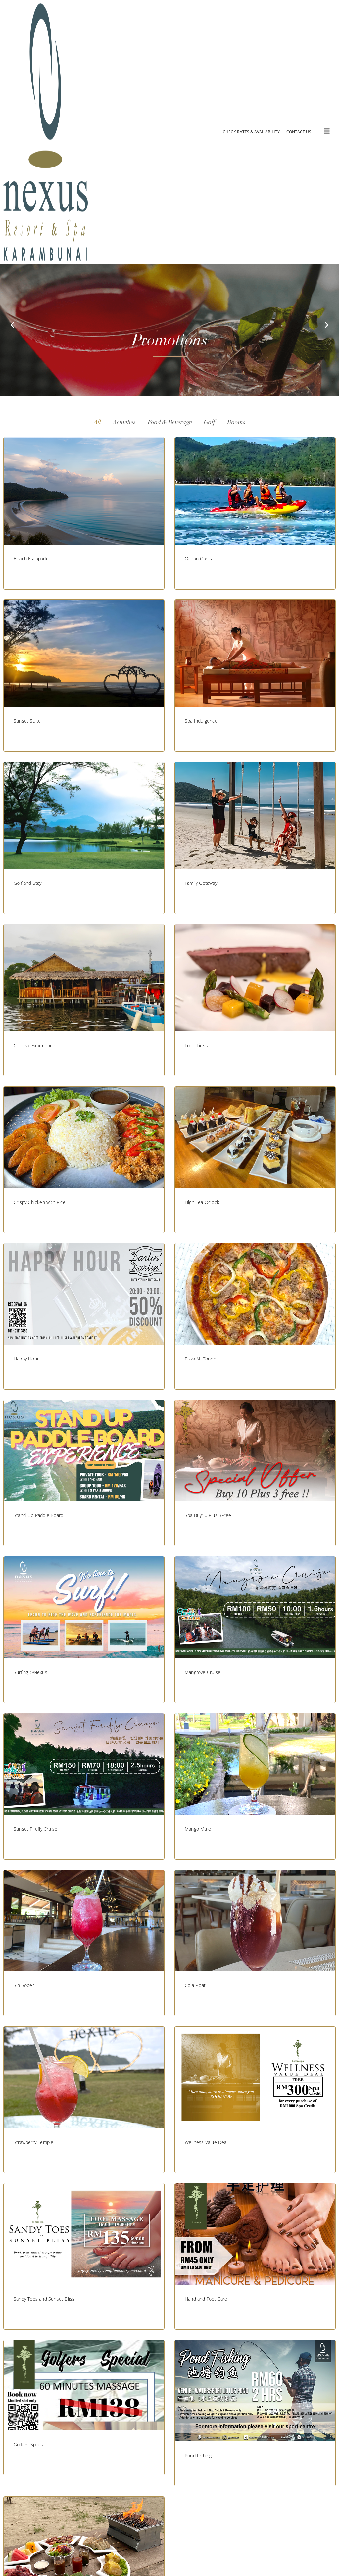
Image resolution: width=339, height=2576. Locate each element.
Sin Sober (24, 1985)
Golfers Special (29, 2444)
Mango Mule (198, 1829)
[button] (12, 325)
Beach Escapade (31, 558)
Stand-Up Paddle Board (38, 1515)
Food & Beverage (170, 423)
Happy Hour (26, 1359)
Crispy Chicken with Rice (40, 1202)
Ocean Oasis (198, 558)
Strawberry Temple (33, 2142)
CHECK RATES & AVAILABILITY (251, 132)
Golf (209, 423)
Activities (124, 423)
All (97, 423)
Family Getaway (201, 883)
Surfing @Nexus (30, 1672)
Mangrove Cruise (202, 1672)
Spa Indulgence (201, 721)
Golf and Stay (28, 883)
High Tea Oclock (202, 1202)
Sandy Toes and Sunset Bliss (44, 2299)
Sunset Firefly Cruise (35, 1829)
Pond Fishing (198, 2455)
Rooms (236, 423)
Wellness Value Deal (206, 2142)
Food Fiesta (197, 1045)
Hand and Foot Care (206, 2299)
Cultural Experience (34, 1045)
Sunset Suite (27, 721)
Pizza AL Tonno (200, 1359)
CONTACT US (298, 132)
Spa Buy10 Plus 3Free (208, 1515)
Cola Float (195, 1985)
